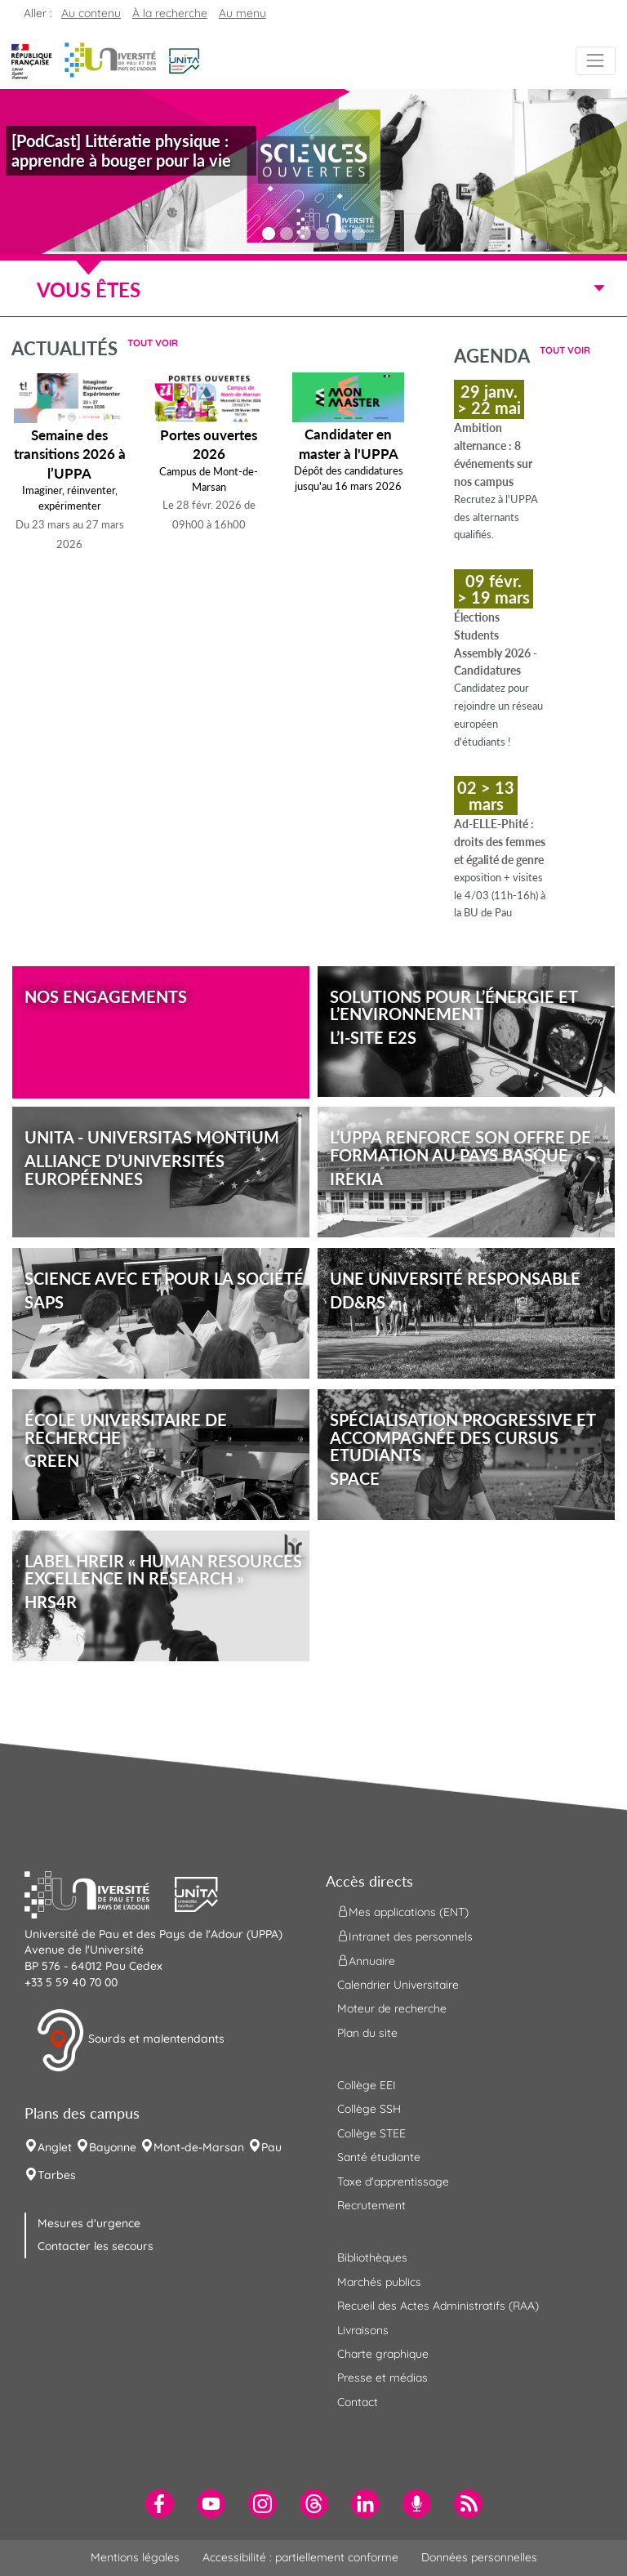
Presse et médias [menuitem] (382, 2377)
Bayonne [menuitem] (112, 2147)
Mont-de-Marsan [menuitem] (198, 2147)
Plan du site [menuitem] (367, 2033)
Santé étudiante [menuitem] (378, 2157)
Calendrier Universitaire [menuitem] (398, 1984)
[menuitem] (159, 2504)
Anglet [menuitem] (55, 2147)
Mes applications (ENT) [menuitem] (403, 1911)
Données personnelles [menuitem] (479, 2557)
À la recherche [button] (169, 13)
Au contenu (91, 13)
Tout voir (152, 342)
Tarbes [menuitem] (57, 2175)
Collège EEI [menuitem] (366, 2085)
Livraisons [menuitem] (363, 2330)
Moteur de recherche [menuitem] (392, 2008)
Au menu (242, 13)
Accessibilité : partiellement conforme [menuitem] (300, 2557)
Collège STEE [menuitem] (371, 2133)
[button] (184, 59)
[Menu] (596, 61)
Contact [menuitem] (357, 2402)
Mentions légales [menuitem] (135, 2557)
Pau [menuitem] (271, 2147)
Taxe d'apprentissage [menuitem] (393, 2181)
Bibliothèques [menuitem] (372, 2257)
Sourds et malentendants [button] (130, 2040)
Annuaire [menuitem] (366, 1960)
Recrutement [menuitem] (371, 2205)
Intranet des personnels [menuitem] (405, 1935)
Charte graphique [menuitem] (383, 2353)
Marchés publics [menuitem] (379, 2282)
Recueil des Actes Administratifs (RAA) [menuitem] (438, 2305)
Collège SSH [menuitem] (369, 2108)
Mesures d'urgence (89, 2223)
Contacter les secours (95, 2246)
